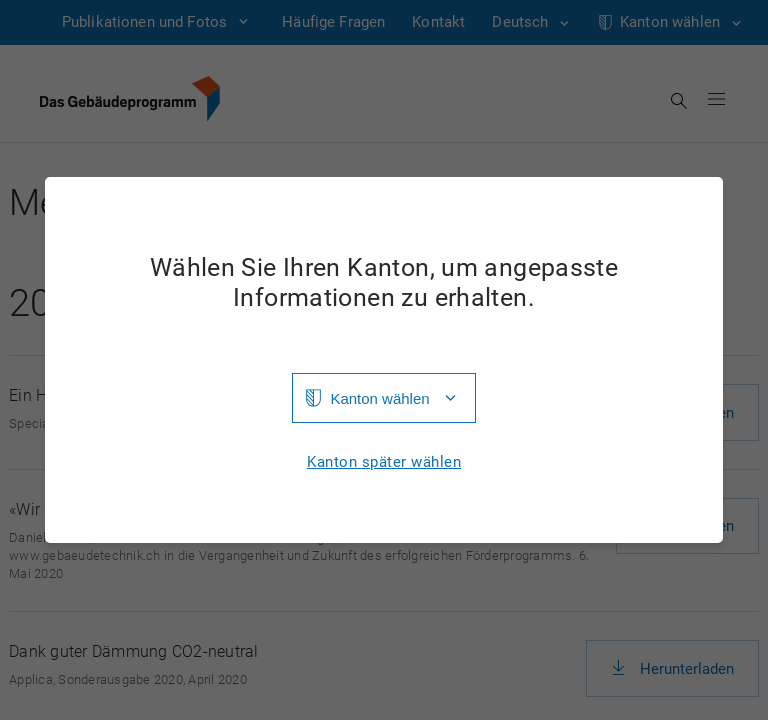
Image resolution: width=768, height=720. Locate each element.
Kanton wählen (379, 398)
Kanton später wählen (384, 462)
